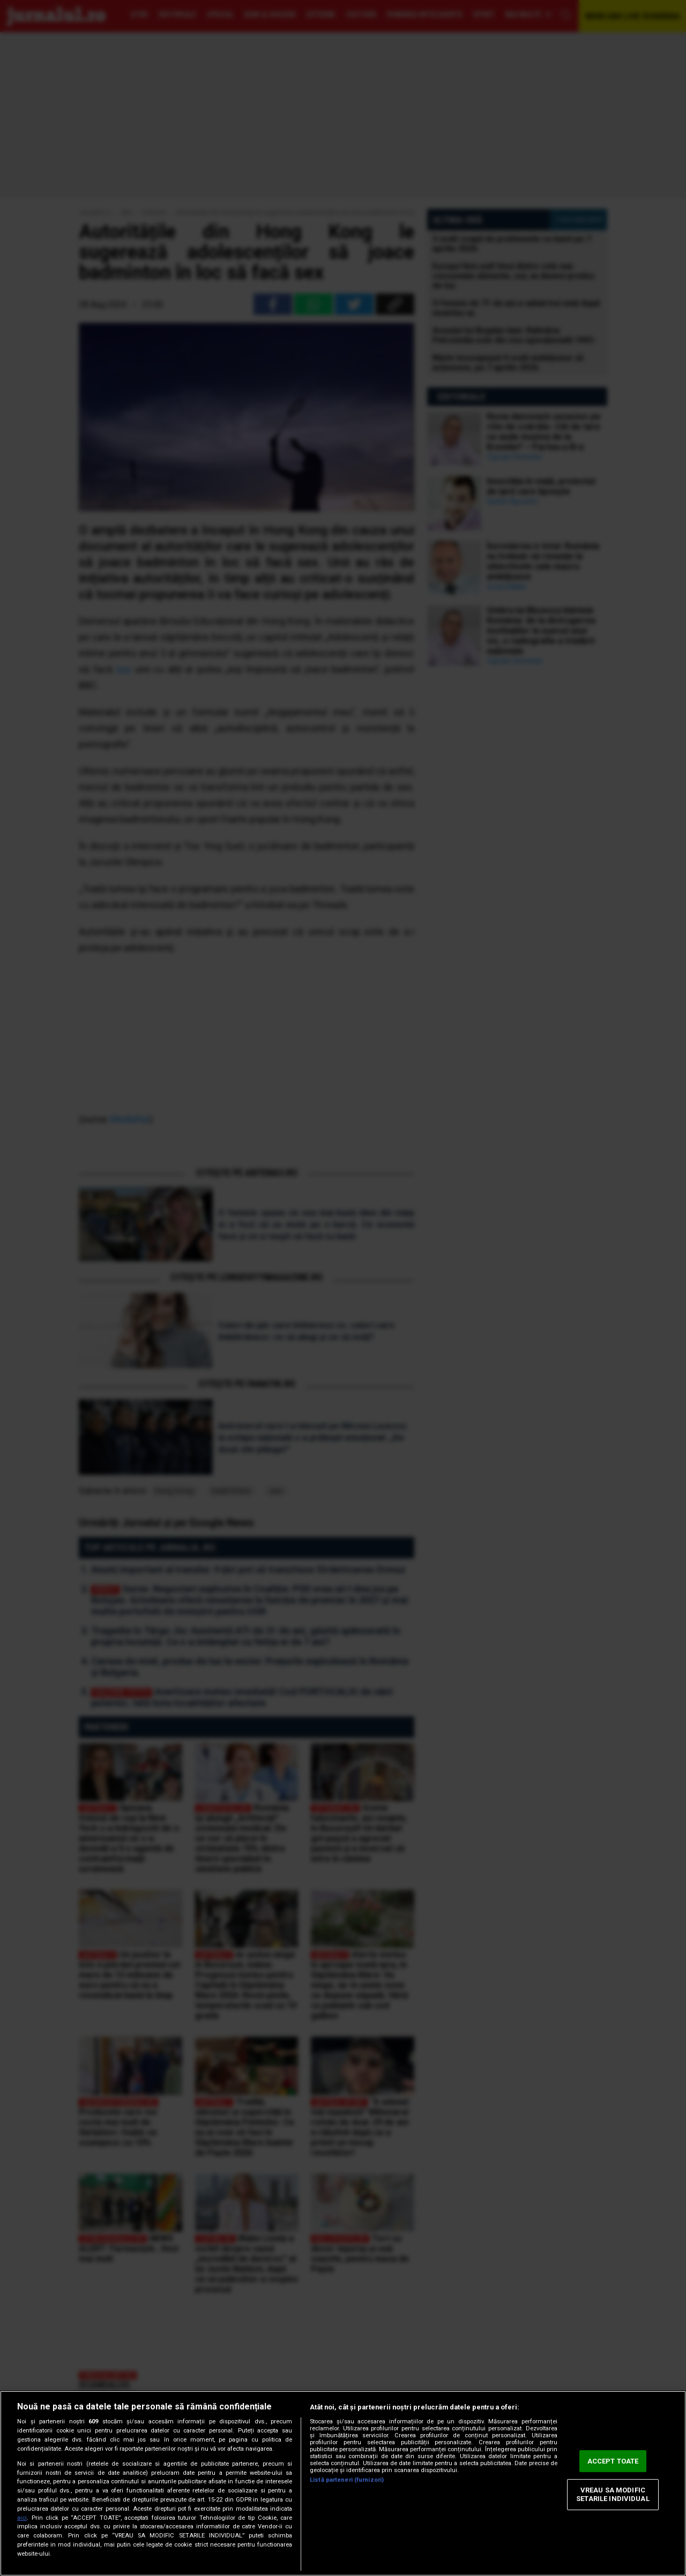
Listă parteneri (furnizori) (347, 2479)
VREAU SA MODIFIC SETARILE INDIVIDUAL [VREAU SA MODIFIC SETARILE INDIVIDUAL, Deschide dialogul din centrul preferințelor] (612, 2495)
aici (22, 2517)
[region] (343, 2483)
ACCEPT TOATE (613, 2461)
